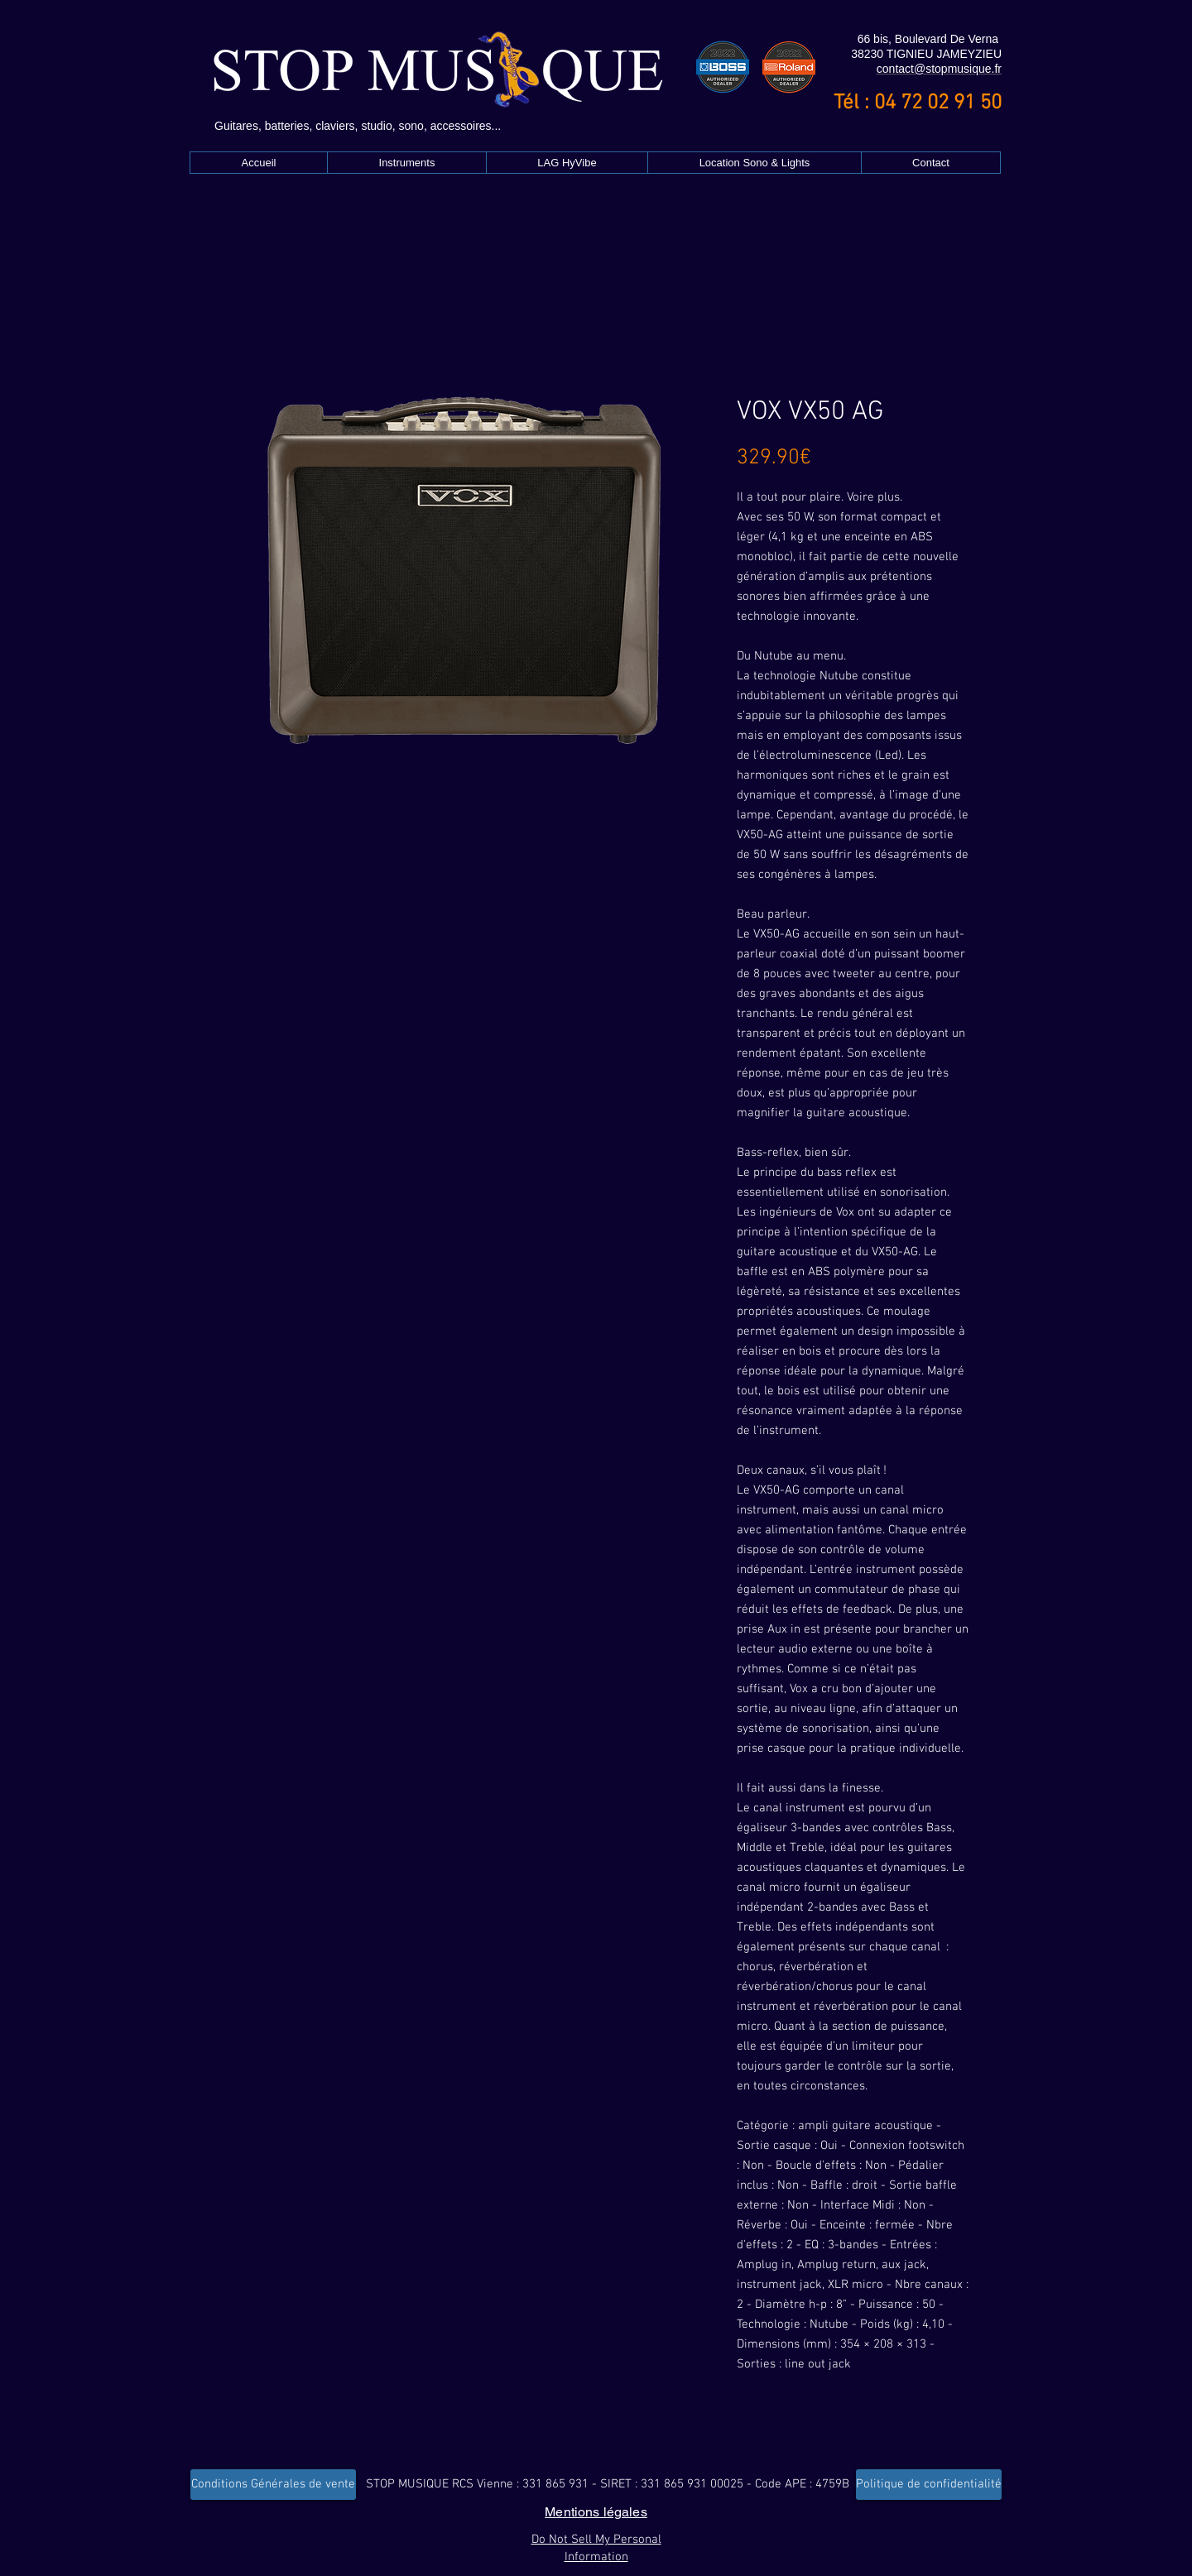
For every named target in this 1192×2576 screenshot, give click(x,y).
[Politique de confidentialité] (929, 2484)
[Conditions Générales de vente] (273, 2484)
